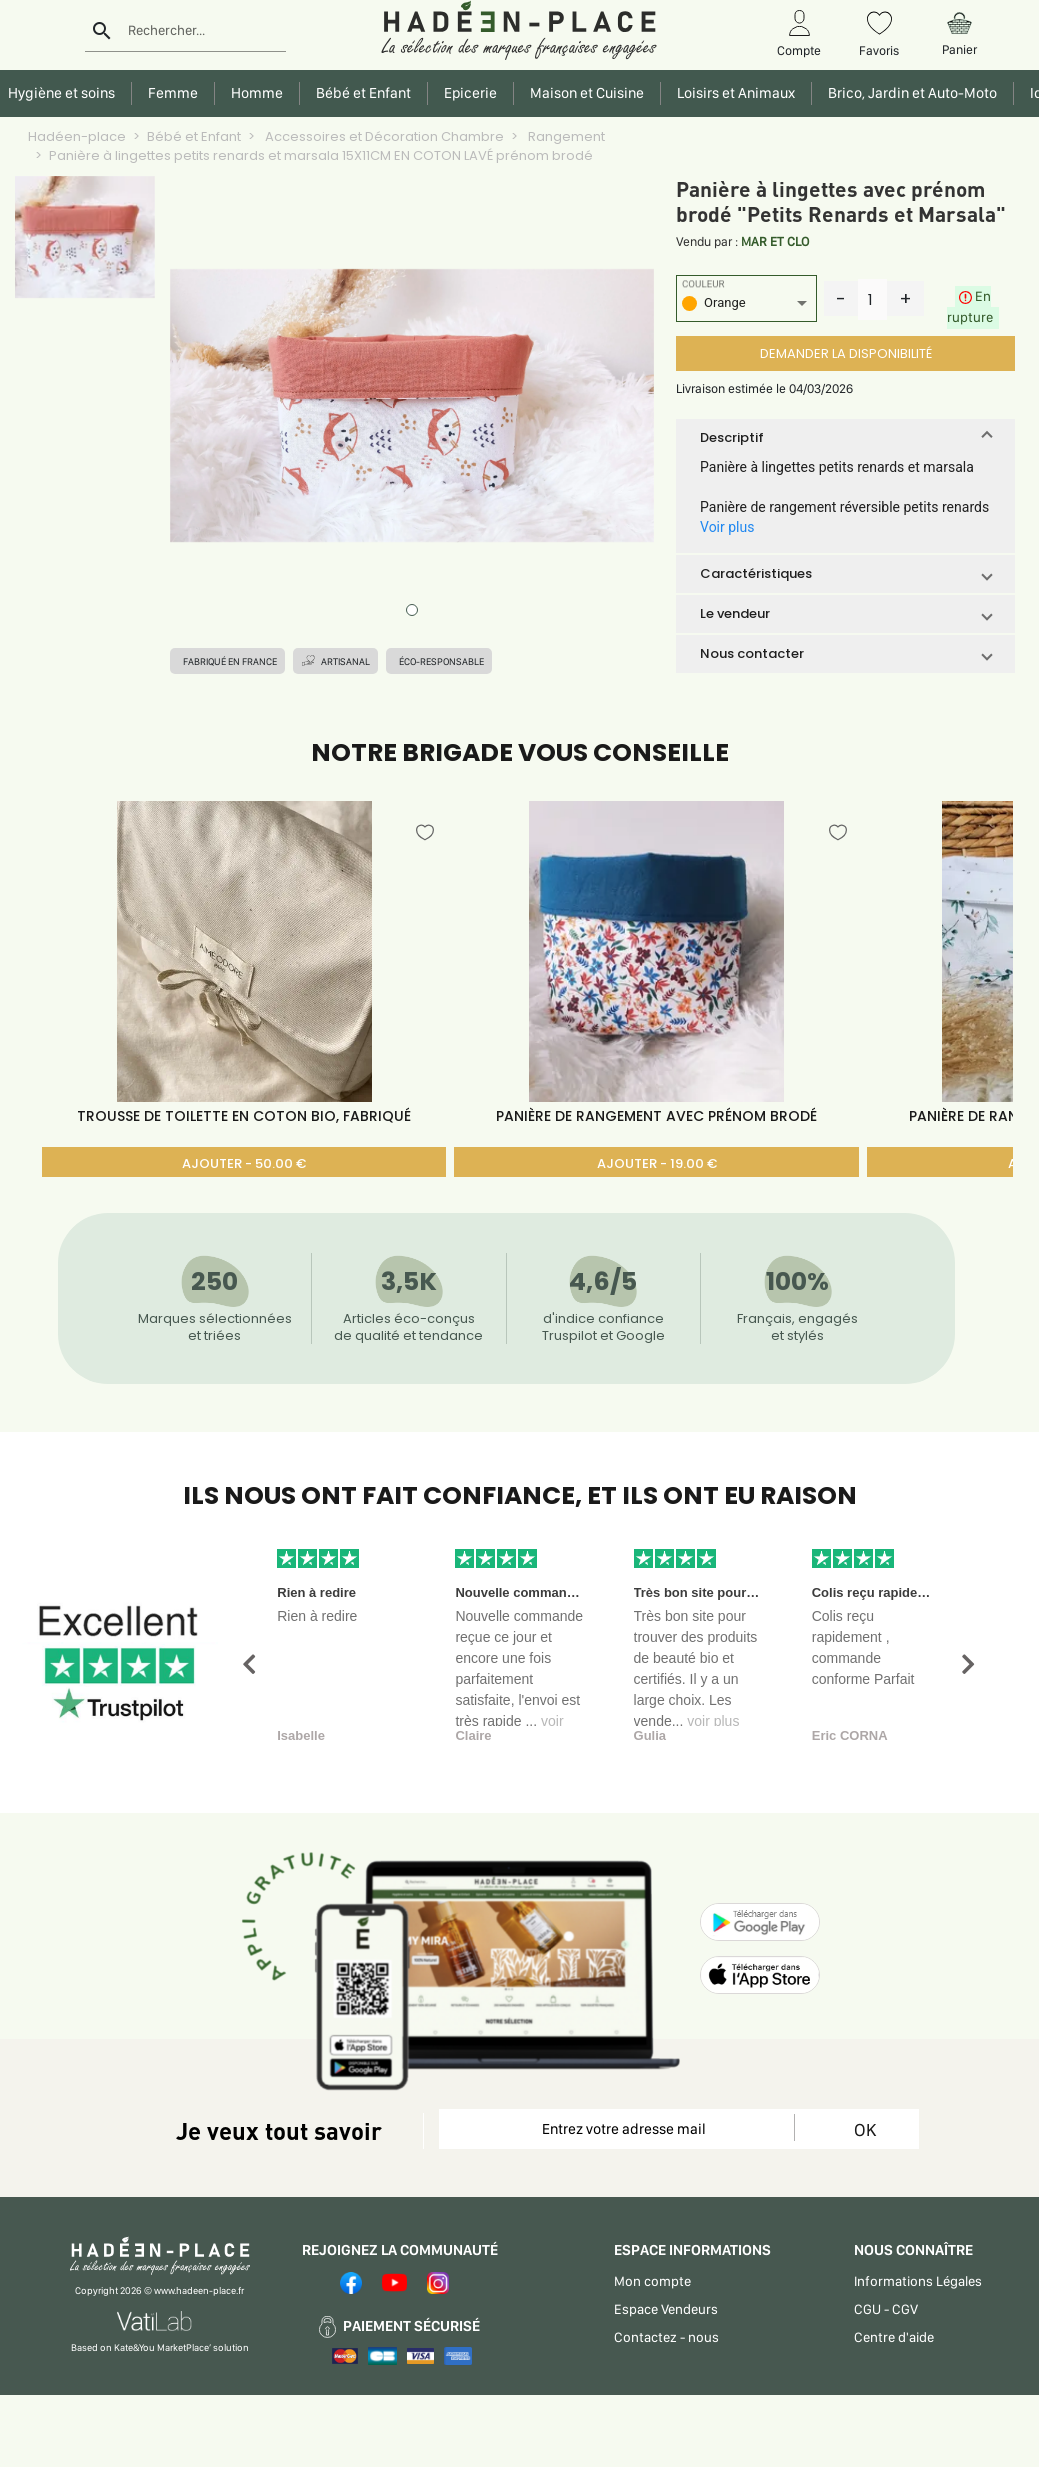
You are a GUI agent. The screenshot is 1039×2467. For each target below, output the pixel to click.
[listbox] (746, 305)
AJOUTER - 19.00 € (657, 1163)
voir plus (713, 1721)
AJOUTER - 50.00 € (244, 1163)
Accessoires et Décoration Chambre (383, 136)
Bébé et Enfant (194, 136)
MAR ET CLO (775, 241)
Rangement (565, 136)
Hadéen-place (77, 136)
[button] (845, 438)
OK (865, 2129)
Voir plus (727, 527)
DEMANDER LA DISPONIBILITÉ (846, 353)
